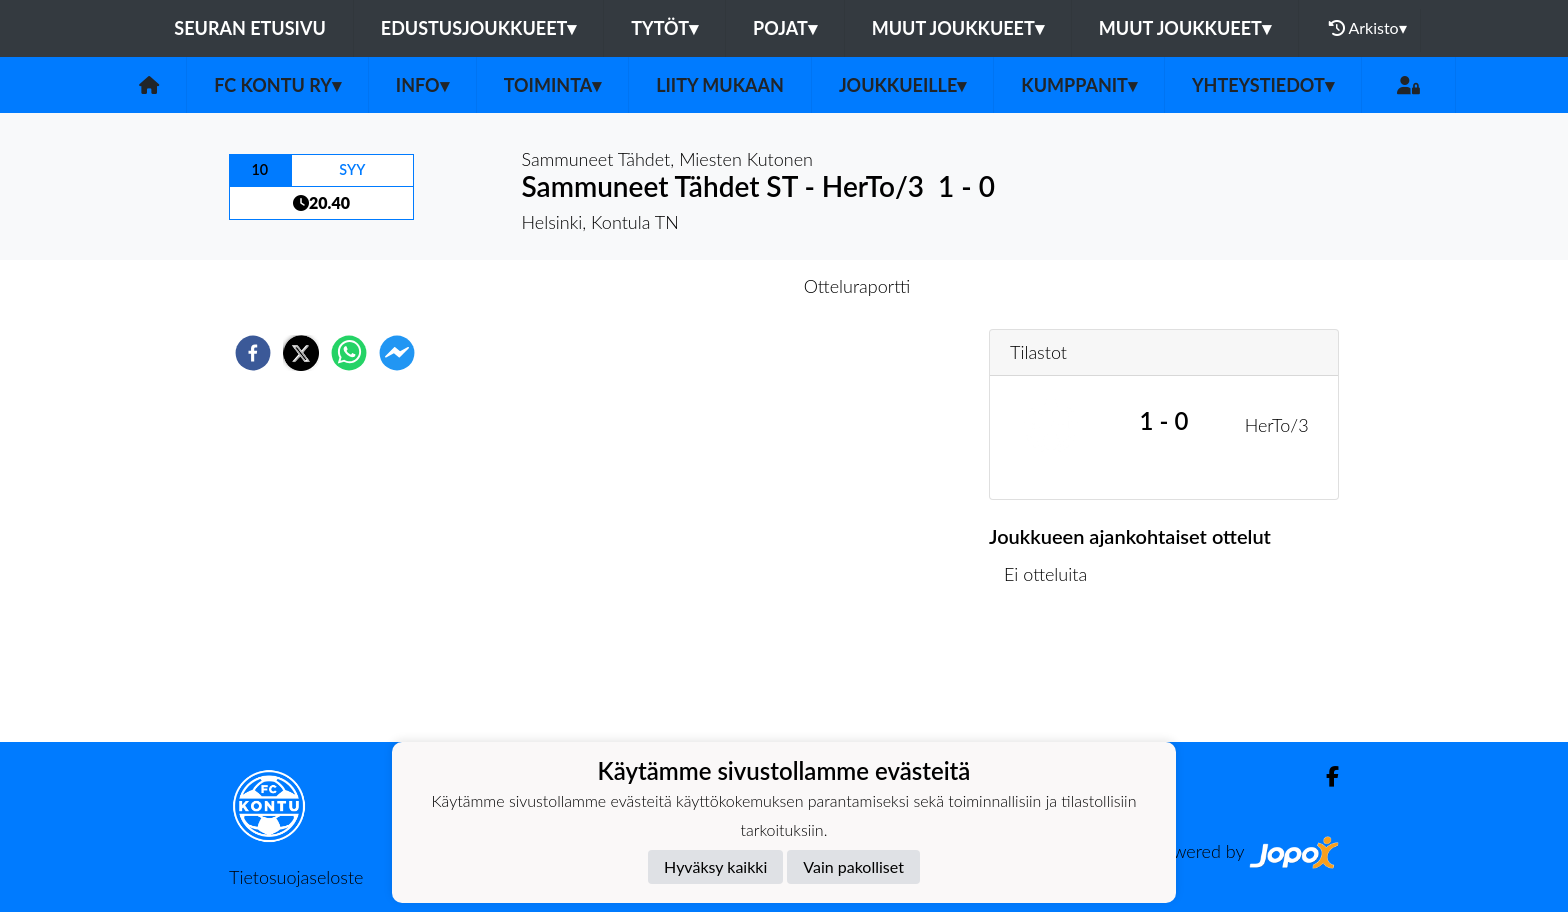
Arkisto (1368, 28)
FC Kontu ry (277, 85)
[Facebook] (1324, 776)
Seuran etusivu (250, 28)
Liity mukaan (720, 85)
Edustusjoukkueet (478, 28)
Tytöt (664, 28)
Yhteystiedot (1263, 85)
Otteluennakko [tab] (715, 286)
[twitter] (301, 353)
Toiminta (553, 85)
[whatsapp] (349, 353)
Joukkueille (902, 85)
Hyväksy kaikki (715, 866)
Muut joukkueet (958, 28)
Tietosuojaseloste (296, 877)
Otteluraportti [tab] (857, 286)
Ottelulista (1053, 674)
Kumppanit (1079, 85)
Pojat (785, 28)
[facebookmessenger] (397, 353)
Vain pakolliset (853, 866)
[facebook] (253, 353)
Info (422, 85)
